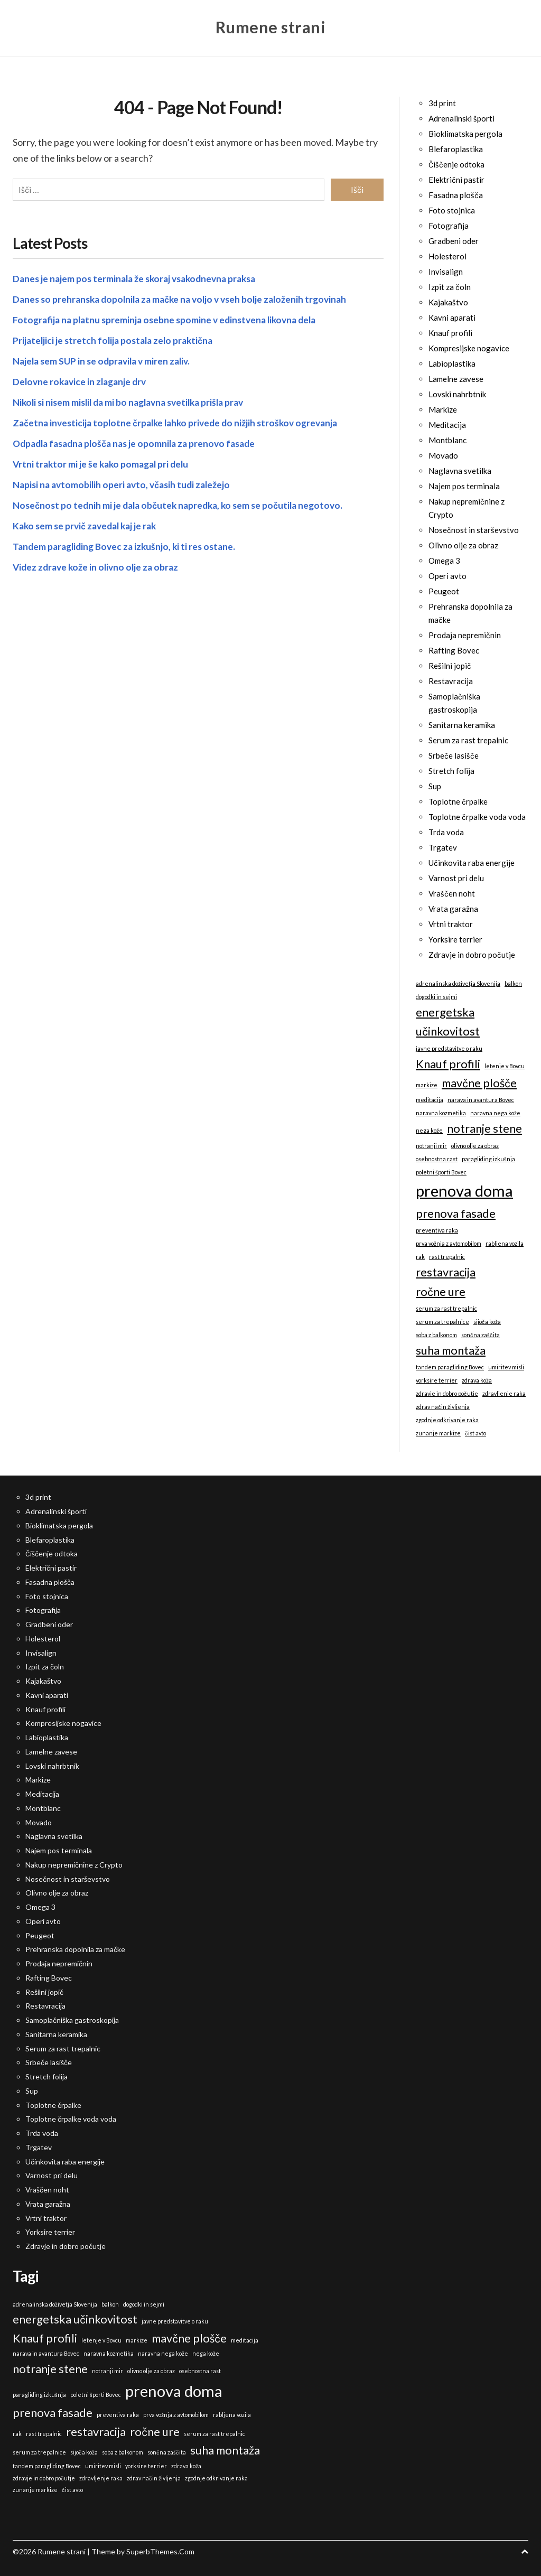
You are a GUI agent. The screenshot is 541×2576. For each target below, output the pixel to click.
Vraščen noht (451, 893)
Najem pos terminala (464, 486)
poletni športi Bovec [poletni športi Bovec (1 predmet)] (441, 1172)
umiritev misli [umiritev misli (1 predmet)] (506, 1367)
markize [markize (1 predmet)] (426, 1084)
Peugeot (443, 591)
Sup (434, 786)
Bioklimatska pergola (465, 133)
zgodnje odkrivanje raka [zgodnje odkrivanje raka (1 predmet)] (447, 1419)
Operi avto (447, 576)
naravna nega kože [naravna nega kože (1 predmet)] (495, 1112)
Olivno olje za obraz (463, 545)
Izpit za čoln (449, 287)
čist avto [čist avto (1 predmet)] (475, 1433)
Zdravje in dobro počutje (471, 954)
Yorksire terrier (455, 939)
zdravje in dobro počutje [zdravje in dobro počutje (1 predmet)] (447, 1393)
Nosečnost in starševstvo (473, 530)
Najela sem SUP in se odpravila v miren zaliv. (105, 359)
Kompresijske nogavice (468, 348)
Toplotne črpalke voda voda (477, 817)
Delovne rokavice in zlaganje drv (82, 379)
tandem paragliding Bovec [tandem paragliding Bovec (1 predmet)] (450, 1367)
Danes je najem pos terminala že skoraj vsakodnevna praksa (139, 276)
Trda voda (446, 832)
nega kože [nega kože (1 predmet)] (429, 1130)
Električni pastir (456, 179)
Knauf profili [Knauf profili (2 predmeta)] (448, 1064)
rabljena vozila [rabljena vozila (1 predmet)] (505, 1243)
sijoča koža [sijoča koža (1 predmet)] (487, 1321)
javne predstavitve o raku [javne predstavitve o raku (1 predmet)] (449, 1048)
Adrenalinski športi (461, 118)
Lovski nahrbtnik (457, 394)
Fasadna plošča (455, 195)
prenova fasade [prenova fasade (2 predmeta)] (456, 1213)
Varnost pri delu (456, 878)
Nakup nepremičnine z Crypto (74, 1864)
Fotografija (448, 225)
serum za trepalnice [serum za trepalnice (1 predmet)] (442, 1321)
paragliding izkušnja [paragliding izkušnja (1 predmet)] (488, 1158)
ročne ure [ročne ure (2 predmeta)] (440, 1291)
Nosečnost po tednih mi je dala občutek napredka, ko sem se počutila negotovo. (183, 503)
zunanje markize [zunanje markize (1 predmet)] (438, 1433)
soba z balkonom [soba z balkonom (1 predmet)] (436, 1334)
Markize (442, 409)
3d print (442, 103)
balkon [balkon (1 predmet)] (513, 983)
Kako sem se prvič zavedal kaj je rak (88, 523)
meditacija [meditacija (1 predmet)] (429, 1099)
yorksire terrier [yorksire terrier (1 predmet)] (437, 1380)
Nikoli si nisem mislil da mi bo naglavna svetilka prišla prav (134, 400)
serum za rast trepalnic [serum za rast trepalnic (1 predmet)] (446, 1308)
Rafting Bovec (453, 650)
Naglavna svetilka (459, 470)
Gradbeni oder (453, 241)
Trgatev (442, 847)
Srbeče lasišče (453, 755)
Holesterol (447, 256)
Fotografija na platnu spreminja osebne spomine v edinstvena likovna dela (170, 317)
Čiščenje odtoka (456, 164)
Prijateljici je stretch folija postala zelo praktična (116, 338)
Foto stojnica (451, 210)
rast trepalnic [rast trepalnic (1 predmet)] (447, 1256)
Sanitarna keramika (461, 725)
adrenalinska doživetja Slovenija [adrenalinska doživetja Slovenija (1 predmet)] (458, 983)
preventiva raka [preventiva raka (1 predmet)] (437, 1230)
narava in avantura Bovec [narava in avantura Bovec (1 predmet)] (480, 1099)
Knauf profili (450, 333)
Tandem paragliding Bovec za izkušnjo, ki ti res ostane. (128, 544)
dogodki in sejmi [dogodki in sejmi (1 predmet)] (436, 996)
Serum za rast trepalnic (468, 740)
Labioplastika (451, 363)
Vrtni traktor (450, 924)
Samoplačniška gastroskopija (72, 2019)
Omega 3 (444, 560)
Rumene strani (270, 26)
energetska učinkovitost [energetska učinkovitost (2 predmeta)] (448, 1021)
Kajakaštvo (448, 302)
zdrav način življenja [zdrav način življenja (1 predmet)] (443, 1406)
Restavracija (450, 681)
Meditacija (447, 425)
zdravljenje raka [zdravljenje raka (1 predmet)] (504, 1393)
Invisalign (445, 271)
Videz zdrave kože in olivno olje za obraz (98, 565)
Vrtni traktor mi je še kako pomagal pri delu (103, 462)
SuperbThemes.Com (160, 2551)
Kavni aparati (451, 317)
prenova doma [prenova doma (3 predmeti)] (464, 1190)
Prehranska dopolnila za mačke (75, 1949)
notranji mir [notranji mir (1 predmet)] (431, 1145)
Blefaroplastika (455, 149)
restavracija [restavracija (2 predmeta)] (445, 1272)
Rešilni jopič (449, 665)
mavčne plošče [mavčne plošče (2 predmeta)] (479, 1083)
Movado (443, 455)
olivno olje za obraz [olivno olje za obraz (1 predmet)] (475, 1145)
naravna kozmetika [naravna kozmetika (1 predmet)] (441, 1112)
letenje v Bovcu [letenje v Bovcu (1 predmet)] (504, 1065)
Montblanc (447, 440)
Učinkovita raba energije (471, 862)
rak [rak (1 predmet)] (420, 1256)
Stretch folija (451, 771)
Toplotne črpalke (458, 801)
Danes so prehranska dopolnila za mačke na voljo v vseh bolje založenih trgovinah (186, 297)
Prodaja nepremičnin (464, 635)
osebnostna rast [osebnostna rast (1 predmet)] (437, 1158)
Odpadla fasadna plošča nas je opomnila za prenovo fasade (140, 441)
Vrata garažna (453, 908)
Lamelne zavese (455, 379)
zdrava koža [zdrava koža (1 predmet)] (477, 1380)
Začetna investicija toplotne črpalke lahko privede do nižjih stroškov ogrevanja (181, 420)
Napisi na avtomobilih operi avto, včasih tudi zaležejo (125, 482)
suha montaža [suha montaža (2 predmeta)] (451, 1350)
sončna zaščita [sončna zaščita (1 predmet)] (480, 1334)
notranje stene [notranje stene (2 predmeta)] (484, 1128)
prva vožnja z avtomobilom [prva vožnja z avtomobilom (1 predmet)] (448, 1243)
